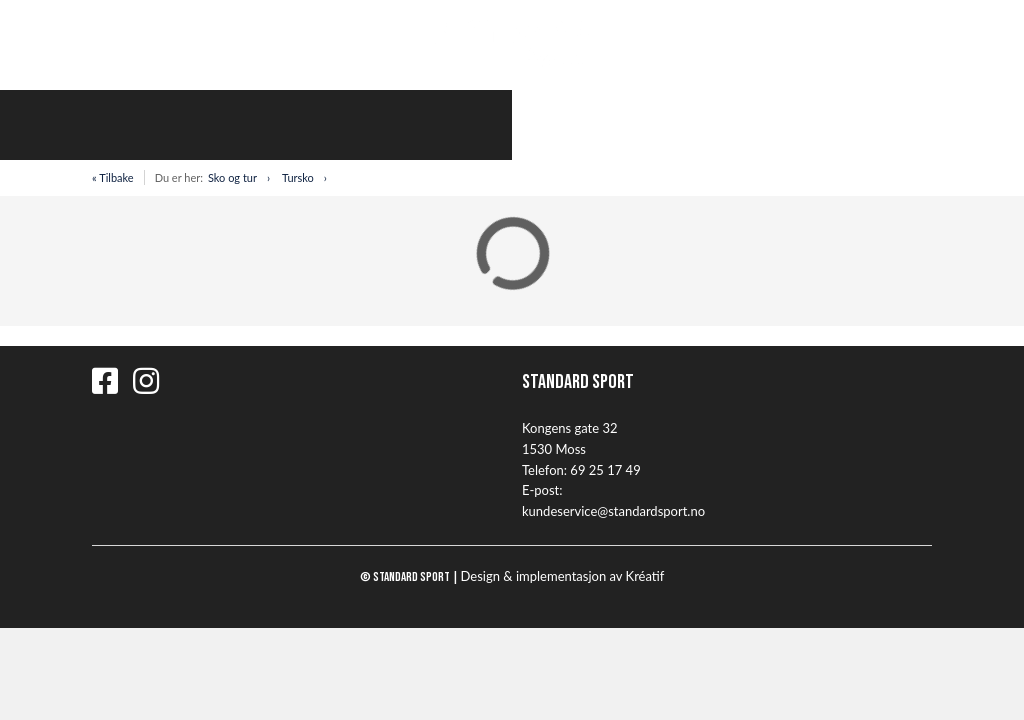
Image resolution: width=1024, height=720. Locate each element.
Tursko (298, 177)
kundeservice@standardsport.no (613, 511)
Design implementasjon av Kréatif (563, 576)
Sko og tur (232, 177)
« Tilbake (113, 177)
